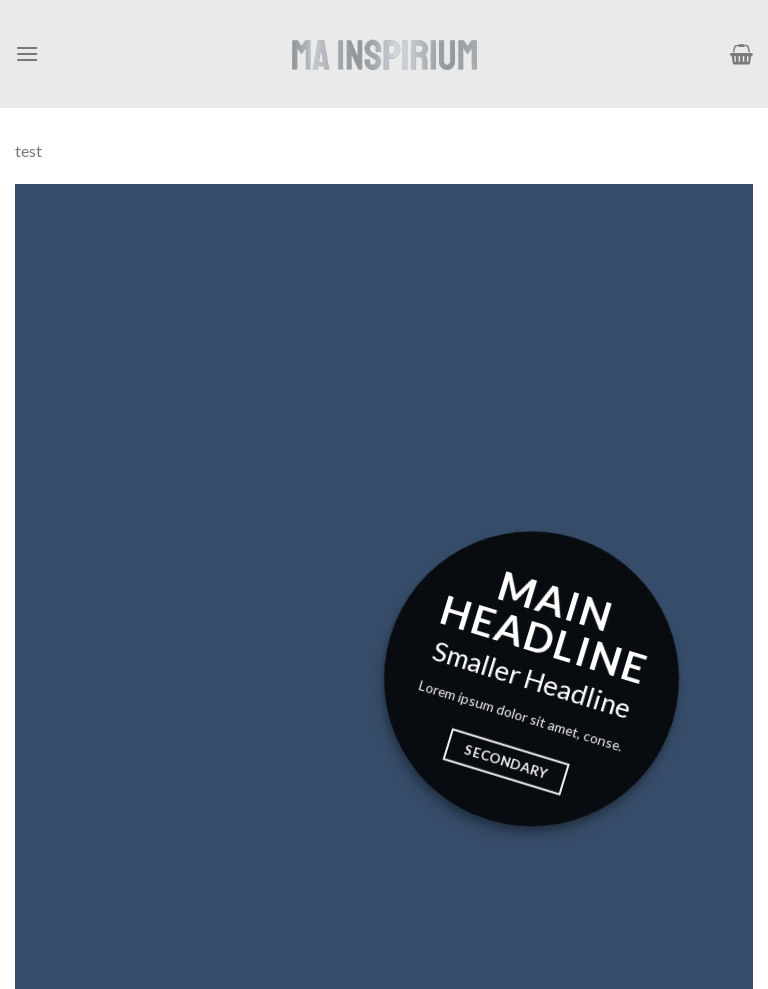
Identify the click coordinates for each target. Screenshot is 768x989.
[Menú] (27, 53)
